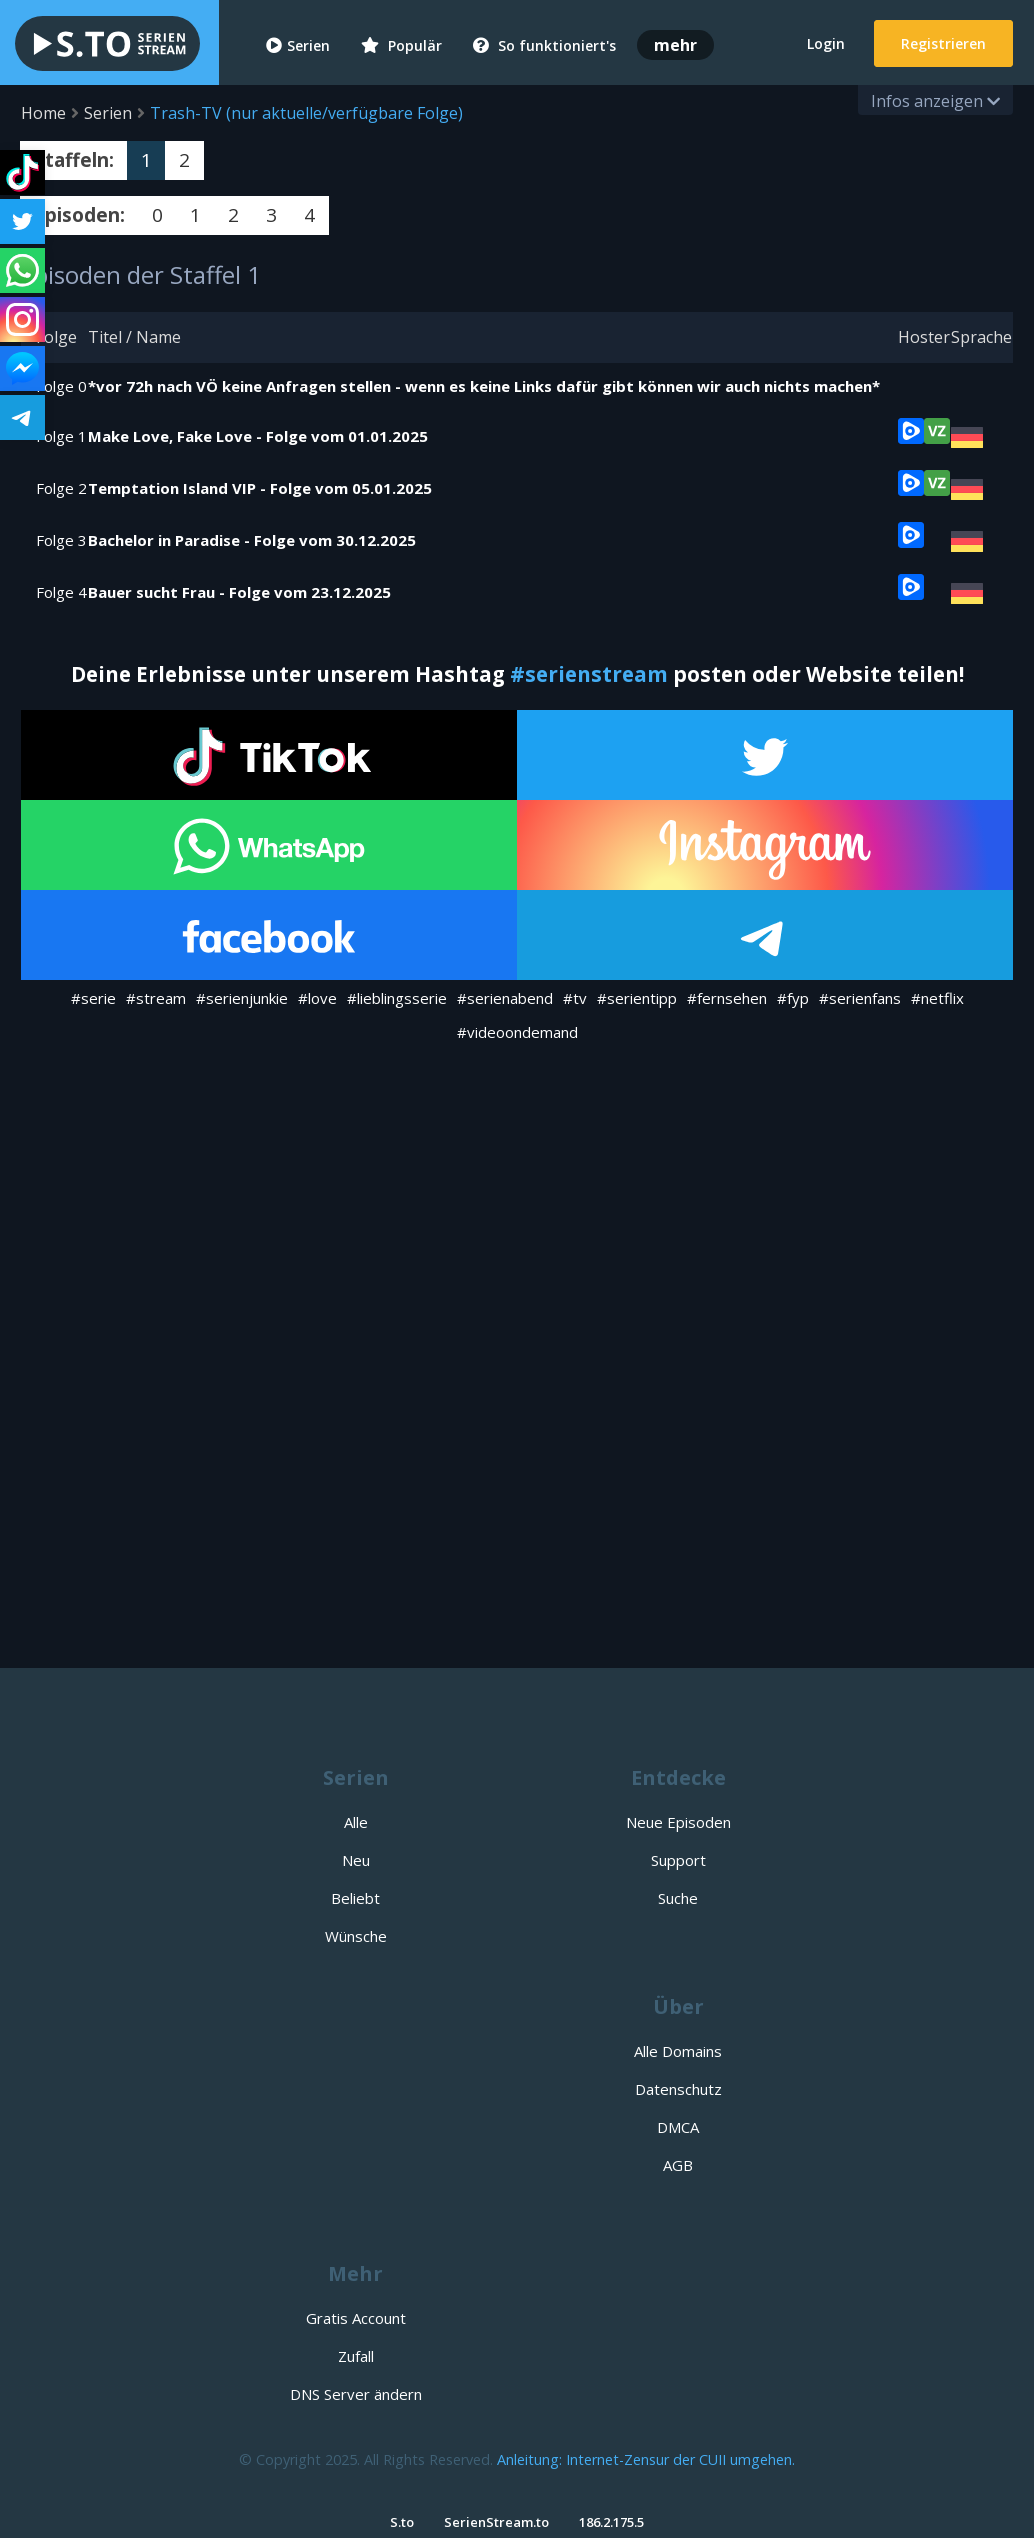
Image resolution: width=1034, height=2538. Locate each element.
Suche (678, 1898)
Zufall (356, 2356)
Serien (298, 45)
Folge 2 (61, 488)
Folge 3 (61, 540)
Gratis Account (356, 2318)
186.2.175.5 (611, 2522)
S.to (402, 2522)
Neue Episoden (678, 1822)
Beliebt (355, 1898)
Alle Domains (678, 2051)
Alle (356, 1822)
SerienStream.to (496, 2522)
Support (678, 1860)
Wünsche (356, 1936)
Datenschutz (678, 2089)
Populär (401, 45)
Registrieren (943, 43)
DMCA (678, 2127)
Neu (356, 1860)
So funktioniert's (544, 45)
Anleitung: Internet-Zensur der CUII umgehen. (646, 2459)
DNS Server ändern (356, 2394)
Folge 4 (61, 592)
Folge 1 (61, 436)
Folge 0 (61, 386)
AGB (678, 2165)
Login (826, 43)
